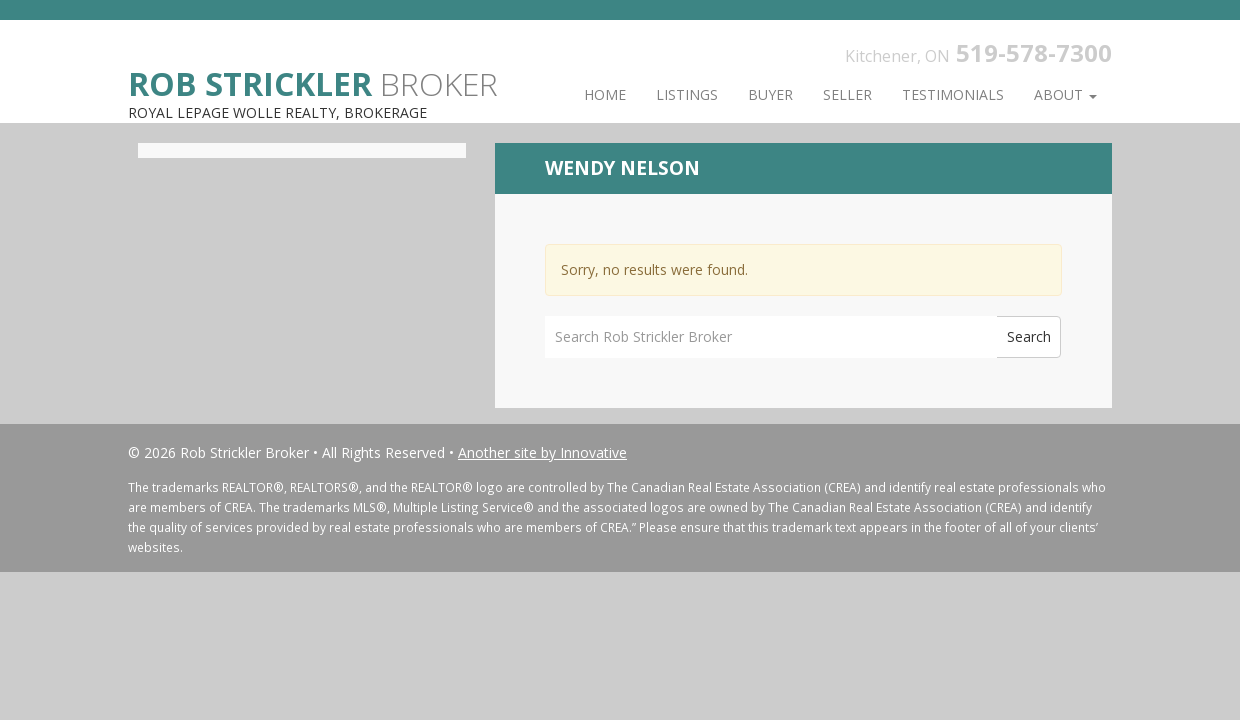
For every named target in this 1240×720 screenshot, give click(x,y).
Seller (847, 94)
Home (605, 94)
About (1065, 94)
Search (1029, 336)
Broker (313, 82)
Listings (687, 94)
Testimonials (953, 94)
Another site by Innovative (542, 452)
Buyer (770, 94)
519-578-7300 (1034, 52)
